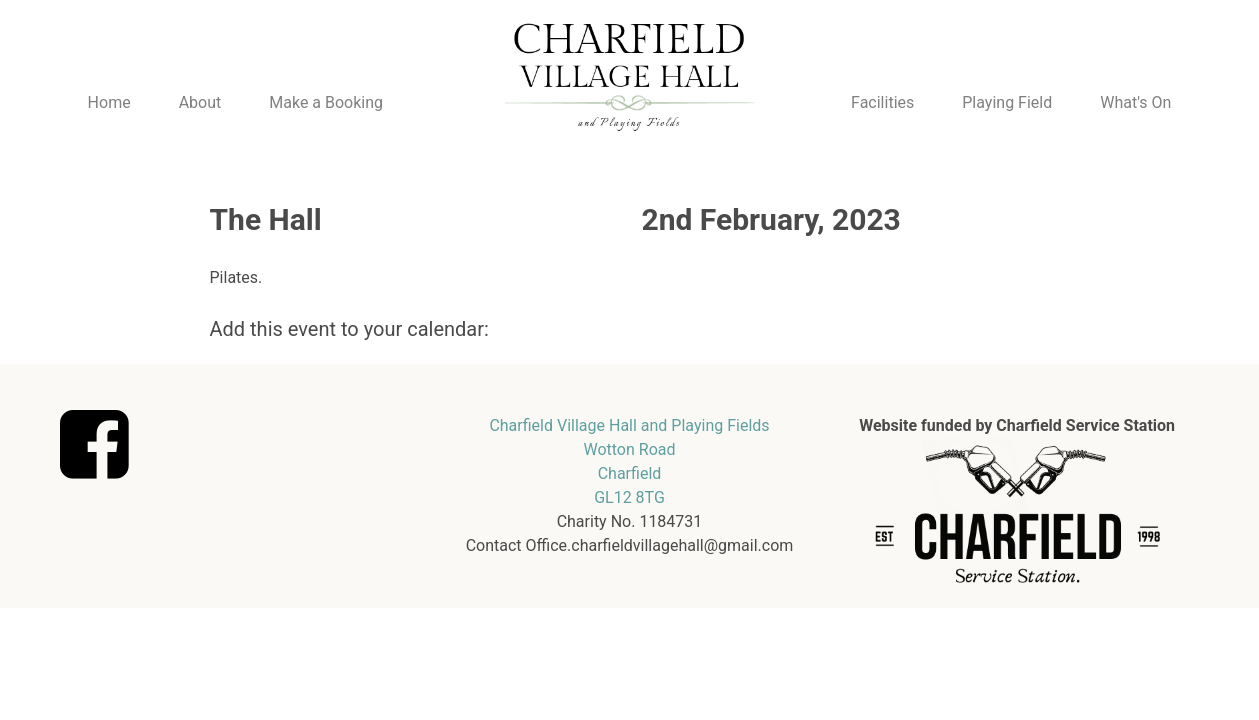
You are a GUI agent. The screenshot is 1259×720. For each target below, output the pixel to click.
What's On (1135, 102)
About (200, 102)
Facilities (882, 102)
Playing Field (1007, 102)
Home (109, 102)
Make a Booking (326, 102)
